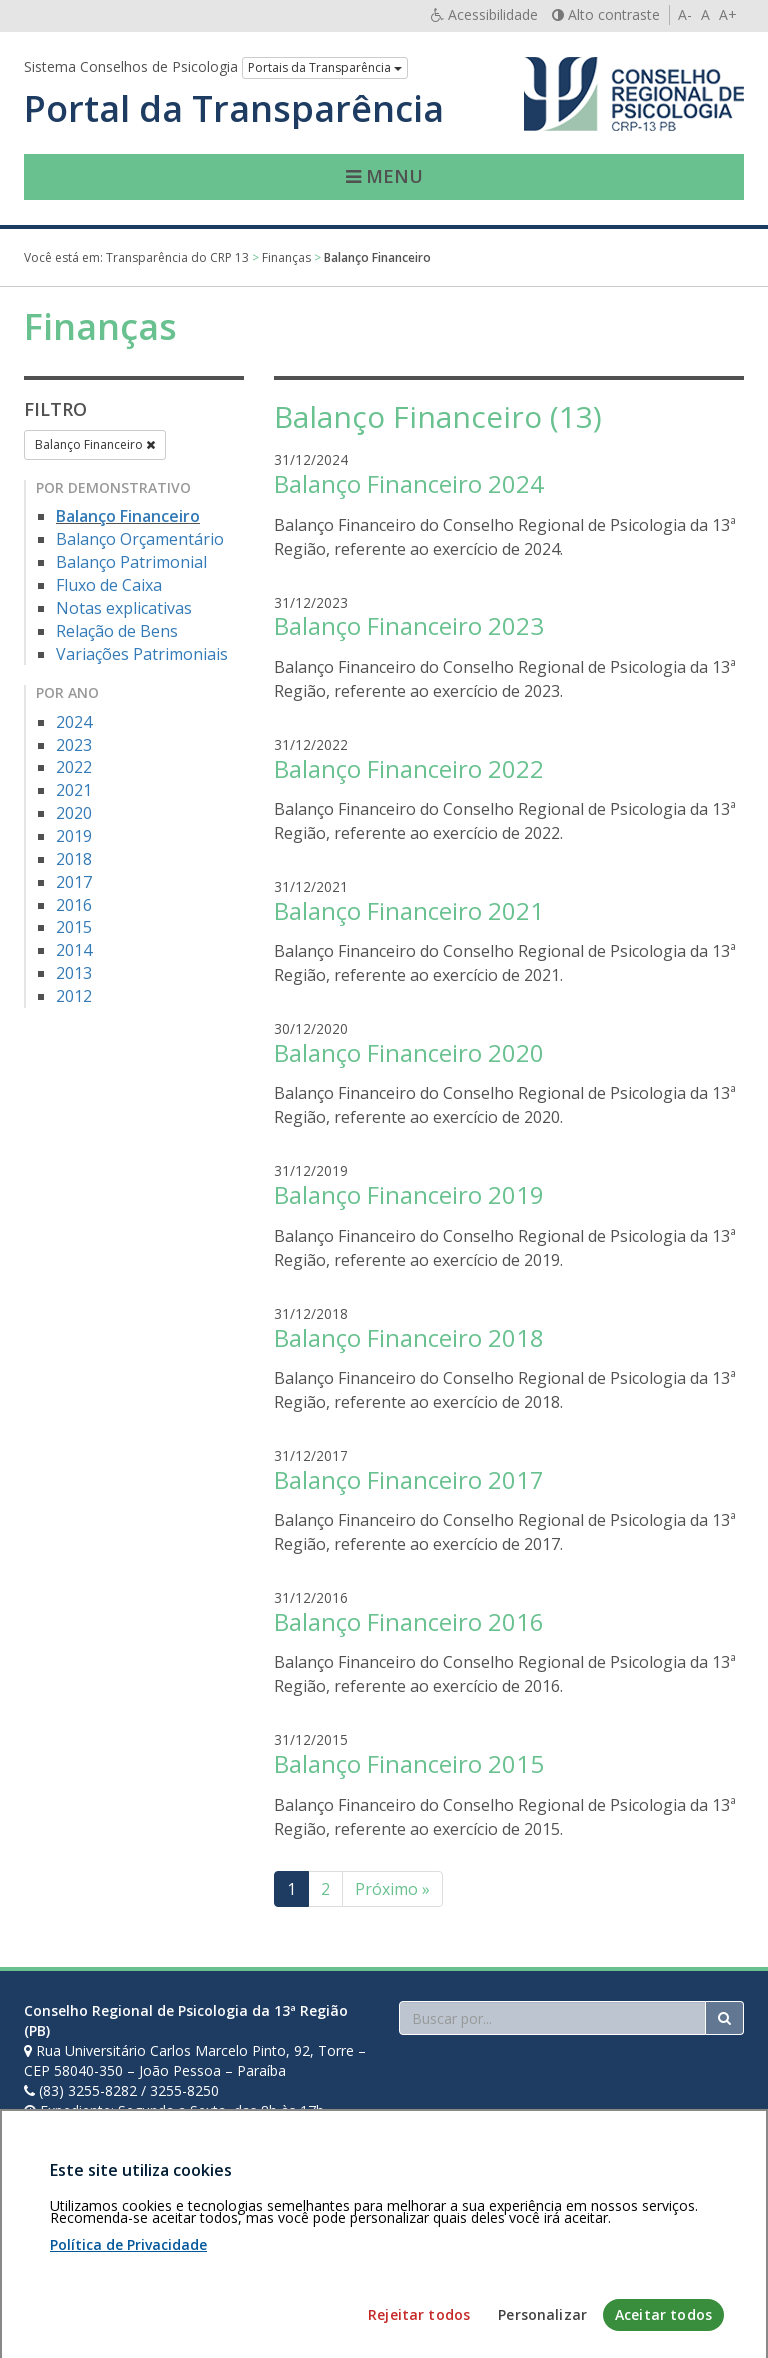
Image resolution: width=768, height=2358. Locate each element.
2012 (74, 996)
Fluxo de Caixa (109, 585)
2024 (74, 722)
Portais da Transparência (325, 67)
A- (685, 14)
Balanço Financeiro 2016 (409, 1621)
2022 (74, 767)
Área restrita (72, 2242)
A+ (728, 14)
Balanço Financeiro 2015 (409, 1763)
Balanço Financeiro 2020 (409, 1052)
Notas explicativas (124, 608)
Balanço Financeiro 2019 (409, 1194)
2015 (74, 927)
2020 (74, 813)
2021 (74, 790)
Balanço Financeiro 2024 (409, 483)
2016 (74, 905)
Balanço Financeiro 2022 (409, 768)
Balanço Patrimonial (131, 562)
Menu (384, 176)
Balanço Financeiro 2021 (409, 910)
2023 (74, 745)
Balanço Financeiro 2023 (409, 625)
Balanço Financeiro (95, 444)
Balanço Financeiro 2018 (409, 1337)
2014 (74, 950)
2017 (74, 882)
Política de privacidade (195, 2242)
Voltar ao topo (697, 2242)
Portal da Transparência (234, 109)
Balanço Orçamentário (140, 539)
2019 (74, 836)
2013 (74, 973)
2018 (74, 859)
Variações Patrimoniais (142, 654)
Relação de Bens (117, 631)
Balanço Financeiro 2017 (409, 1479)
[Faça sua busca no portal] (552, 2018)
